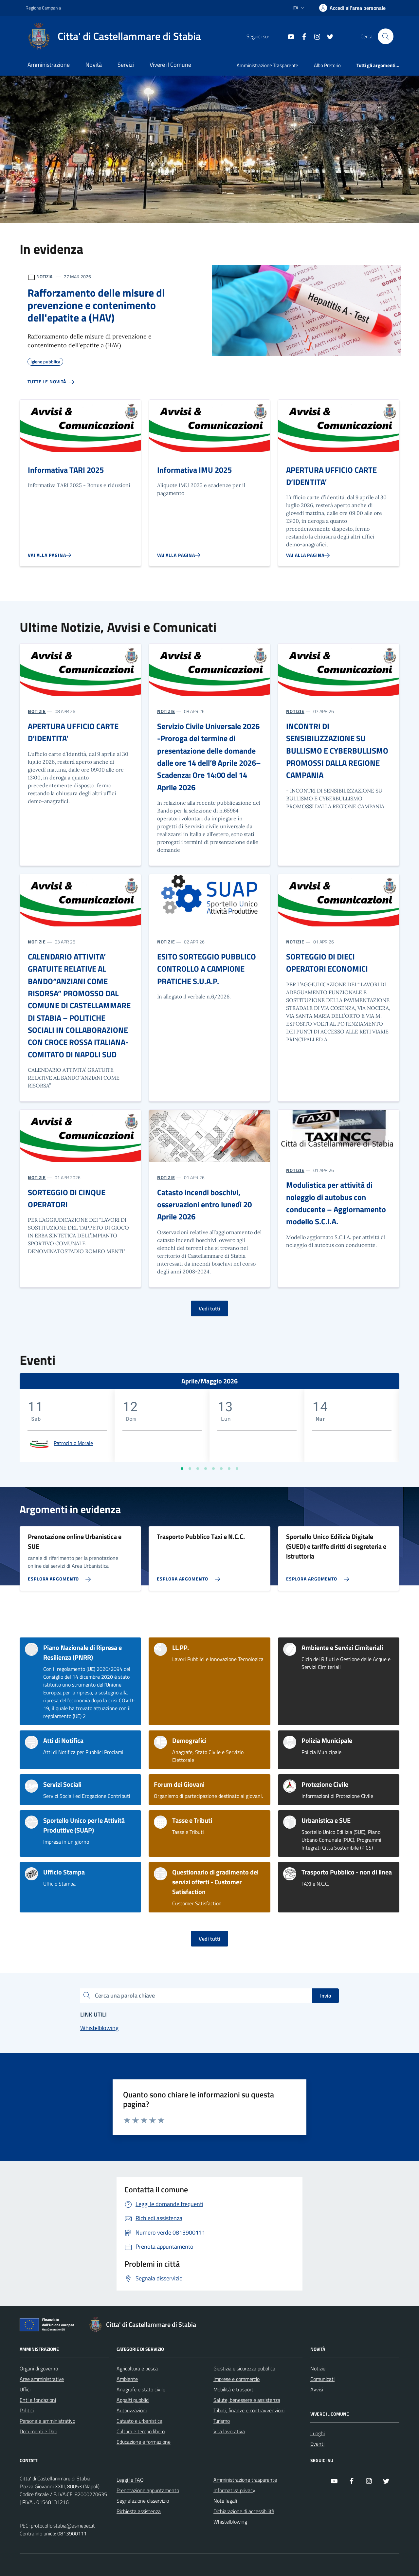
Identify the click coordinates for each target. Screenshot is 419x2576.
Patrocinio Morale (73, 1443)
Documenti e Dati (38, 2431)
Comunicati (322, 2379)
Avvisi (316, 2389)
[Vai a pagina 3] (197, 1468)
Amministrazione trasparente (245, 2480)
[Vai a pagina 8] (237, 1468)
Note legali (225, 2501)
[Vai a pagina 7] (229, 1468)
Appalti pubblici (133, 2400)
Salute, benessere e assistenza (246, 2400)
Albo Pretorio (327, 65)
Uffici (25, 2389)
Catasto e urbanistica (139, 2421)
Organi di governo (39, 2368)
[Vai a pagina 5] (213, 1468)
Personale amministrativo (47, 2421)
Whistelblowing (230, 2522)
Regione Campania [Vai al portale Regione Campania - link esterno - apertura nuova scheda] (43, 7)
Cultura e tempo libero (141, 2431)
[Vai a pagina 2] (190, 1468)
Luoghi (317, 2433)
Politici (27, 2410)
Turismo (221, 2421)
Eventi (317, 2444)
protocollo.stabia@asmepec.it (63, 2526)
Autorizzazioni (132, 2410)
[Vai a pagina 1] (182, 1468)
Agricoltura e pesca (137, 2368)
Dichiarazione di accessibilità (243, 2511)
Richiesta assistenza (139, 2511)
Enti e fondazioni (38, 2400)
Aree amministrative (42, 2379)
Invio (325, 1996)
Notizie (317, 2368)
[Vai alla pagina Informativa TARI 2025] (49, 555)
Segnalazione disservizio (143, 2501)
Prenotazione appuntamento (148, 2490)
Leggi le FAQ (130, 2480)
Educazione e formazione (144, 2442)
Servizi (126, 64)
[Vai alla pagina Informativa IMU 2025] (179, 555)
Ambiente (127, 2379)
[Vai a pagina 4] (205, 1468)
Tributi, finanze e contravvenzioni (248, 2410)
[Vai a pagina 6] (221, 1468)
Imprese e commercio (236, 2379)
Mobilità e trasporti (233, 2389)
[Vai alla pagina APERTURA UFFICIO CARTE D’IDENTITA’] (308, 555)
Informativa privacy (234, 2490)
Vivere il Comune (170, 64)
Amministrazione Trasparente (267, 65)
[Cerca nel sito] (385, 36)
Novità (93, 64)
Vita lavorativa (229, 2431)
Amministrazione (48, 64)
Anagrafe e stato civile (141, 2389)
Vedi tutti (209, 1308)
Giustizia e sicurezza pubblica (244, 2368)
